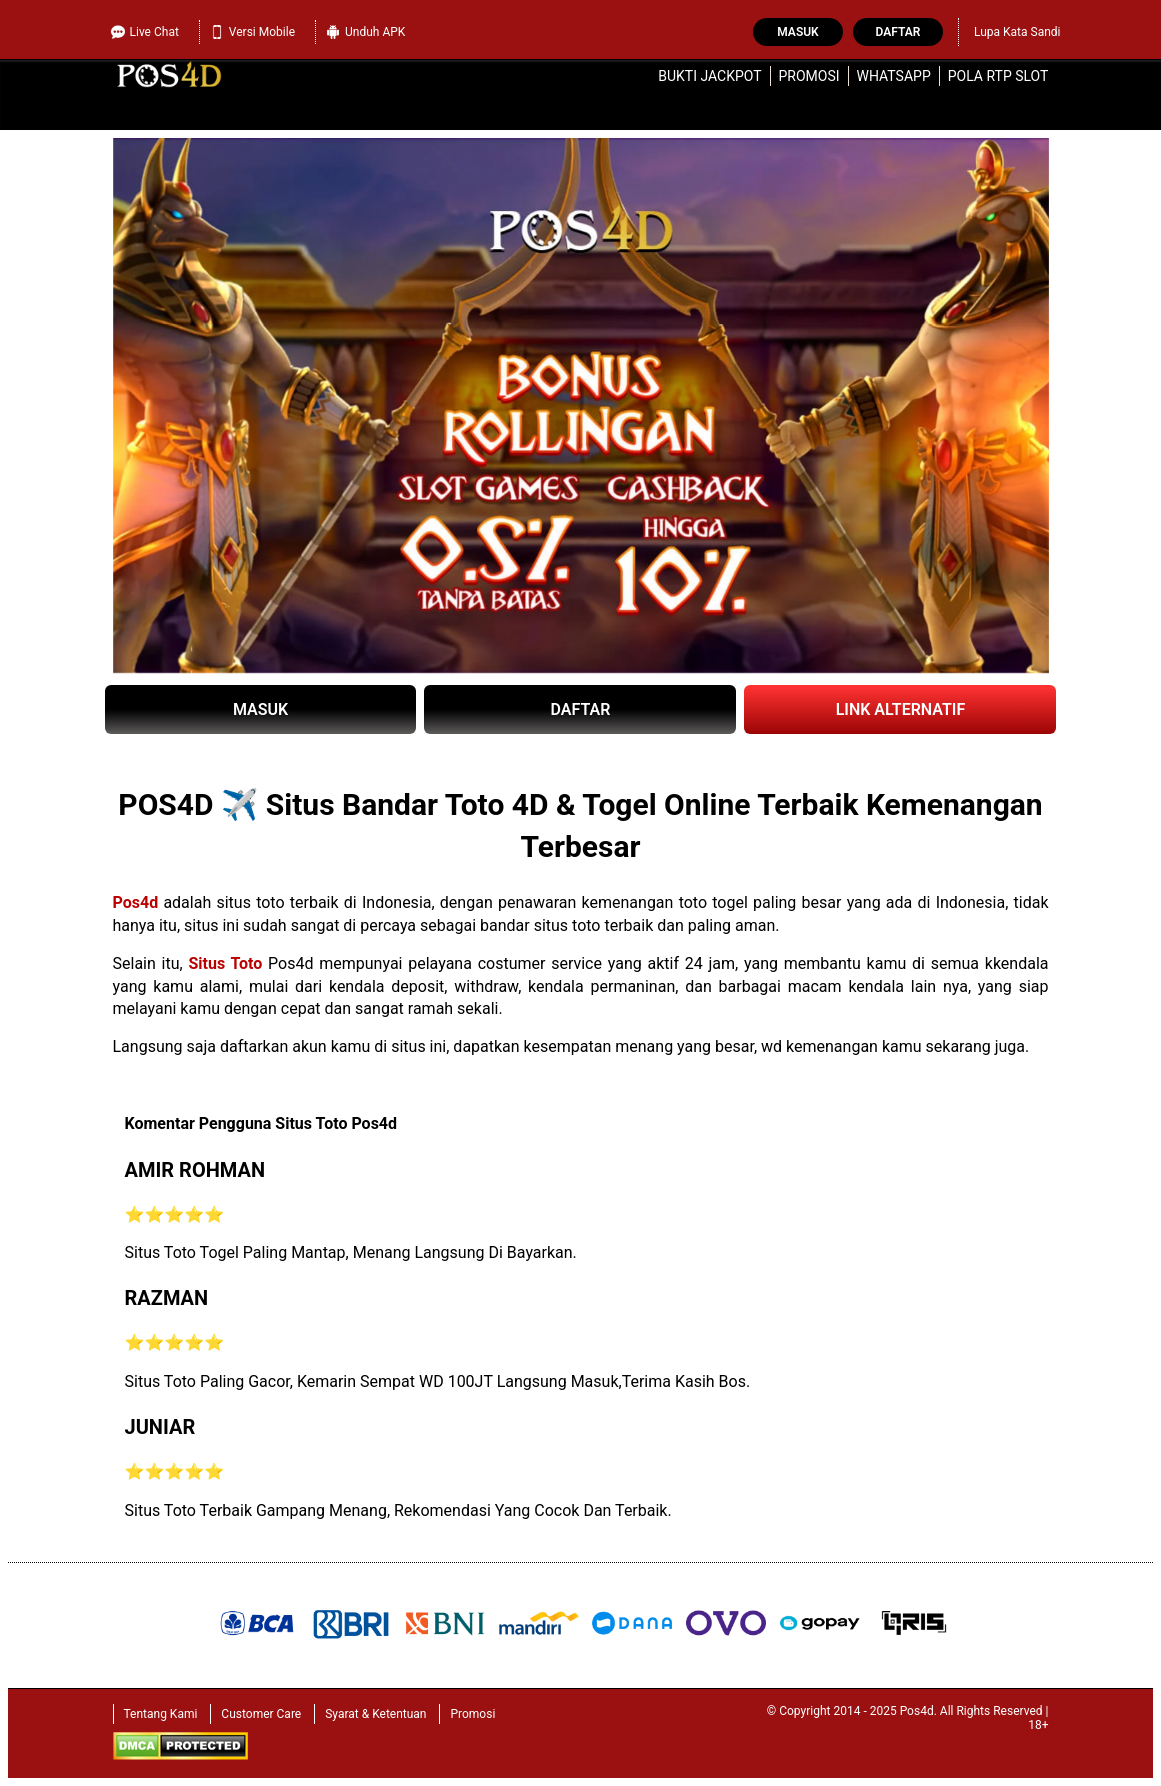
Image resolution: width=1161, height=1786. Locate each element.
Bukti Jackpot (709, 76)
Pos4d (136, 902)
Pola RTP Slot (998, 76)
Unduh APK (365, 32)
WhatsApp (894, 76)
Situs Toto (225, 963)
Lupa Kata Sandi (1017, 32)
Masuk (797, 32)
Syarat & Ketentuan (375, 1714)
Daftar (898, 32)
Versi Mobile (252, 32)
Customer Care (261, 1714)
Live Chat (145, 29)
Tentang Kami (161, 1714)
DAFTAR (581, 709)
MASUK (260, 709)
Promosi (808, 76)
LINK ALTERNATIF (901, 709)
